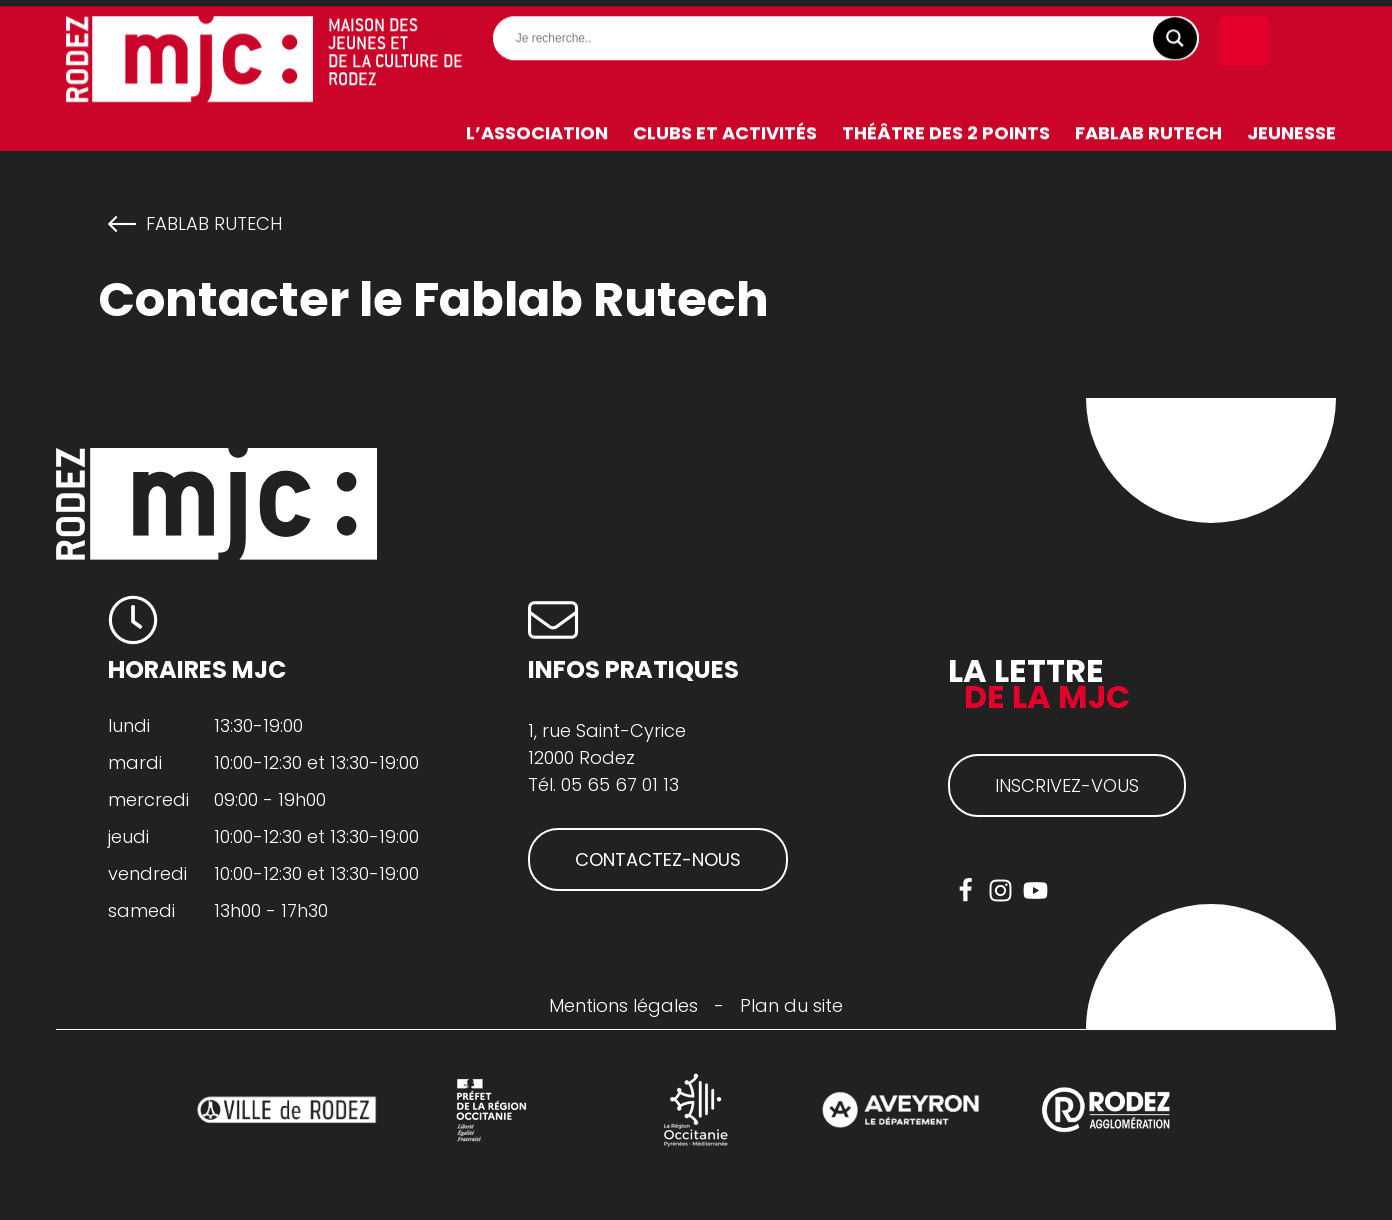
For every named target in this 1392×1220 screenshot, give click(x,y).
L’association (537, 126)
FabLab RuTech (1148, 126)
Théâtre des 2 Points (946, 126)
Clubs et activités (725, 126)
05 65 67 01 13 (620, 784)
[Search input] (851, 32)
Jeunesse (1291, 126)
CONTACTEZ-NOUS (658, 859)
